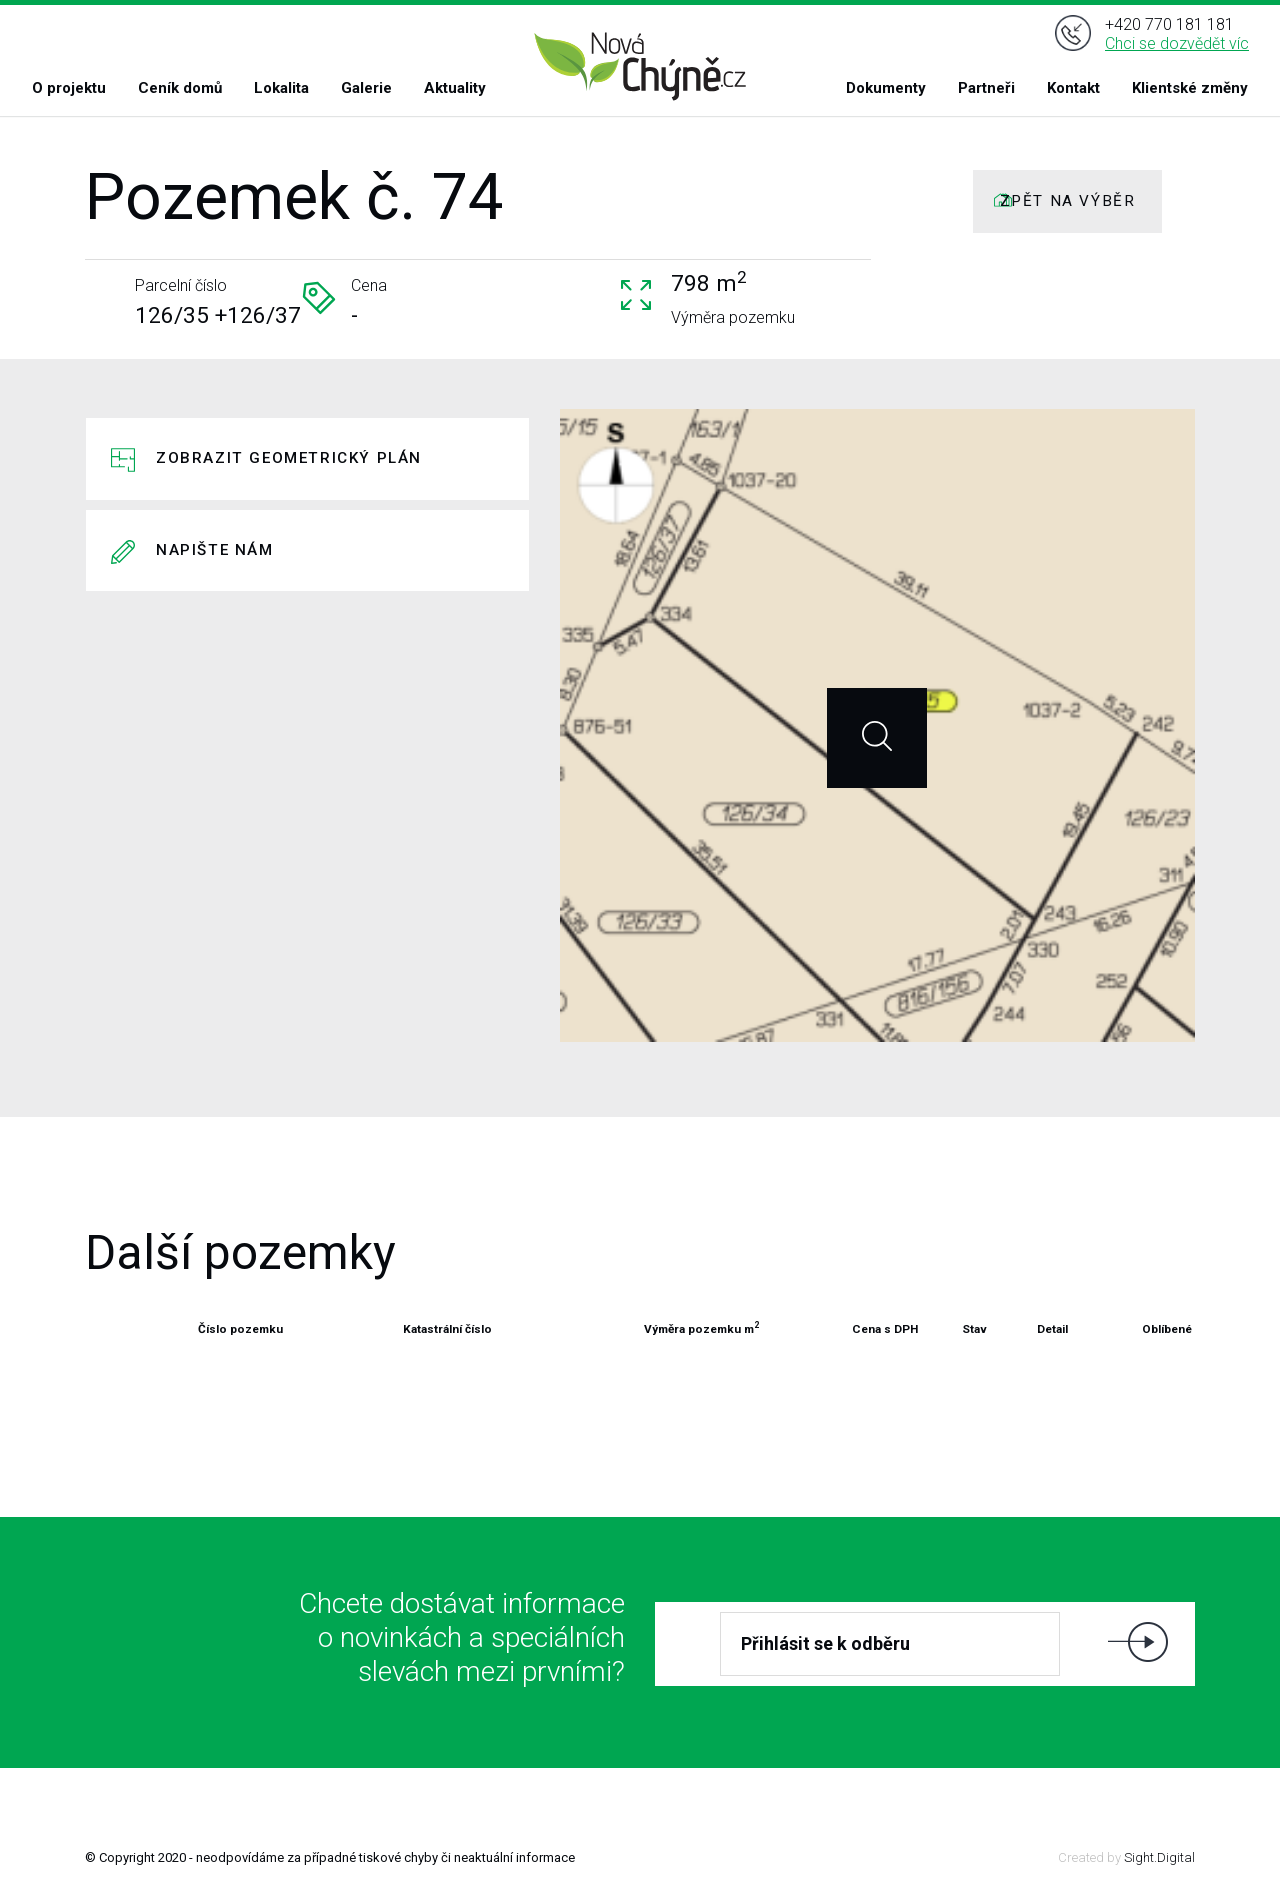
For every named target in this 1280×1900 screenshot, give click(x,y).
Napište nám (215, 550)
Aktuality (455, 88)
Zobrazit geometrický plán (289, 458)
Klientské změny (1190, 88)
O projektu (69, 88)
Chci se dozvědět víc (1177, 43)
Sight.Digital (1159, 1857)
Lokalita (281, 88)
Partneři (986, 88)
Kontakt (1073, 88)
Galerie (366, 88)
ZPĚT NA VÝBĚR (1068, 201)
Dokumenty (886, 88)
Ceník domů (180, 88)
